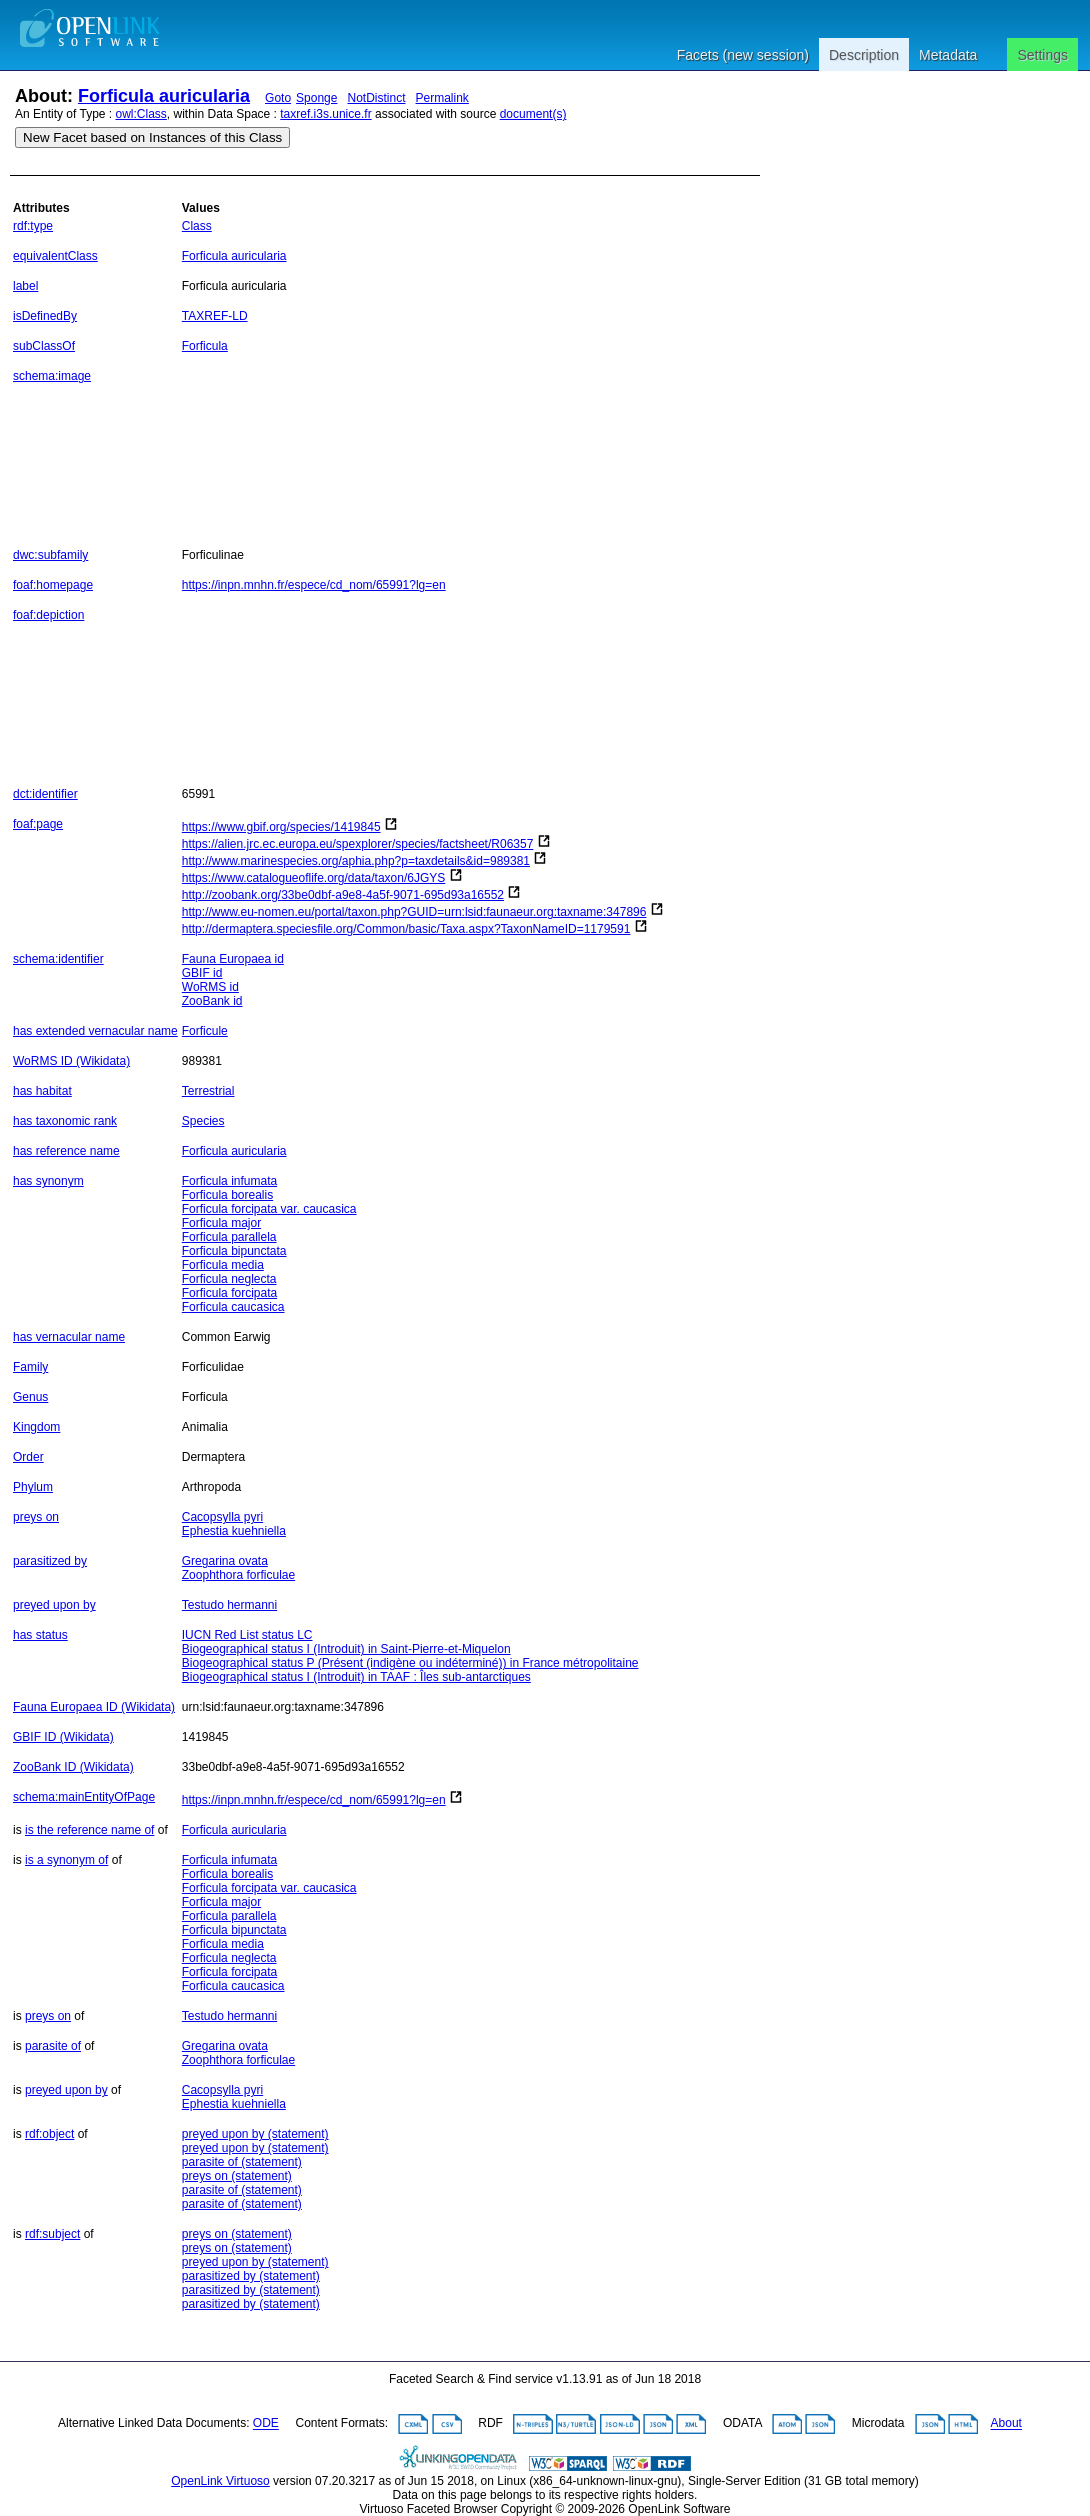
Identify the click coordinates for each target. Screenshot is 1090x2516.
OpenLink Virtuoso (220, 2481)
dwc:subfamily (50, 555)
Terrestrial (208, 1091)
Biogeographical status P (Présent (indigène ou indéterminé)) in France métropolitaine (410, 1663)
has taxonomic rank (65, 1121)
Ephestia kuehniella (234, 1531)
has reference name (66, 1151)
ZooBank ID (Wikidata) (73, 1767)
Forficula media (223, 1265)
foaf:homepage (53, 585)
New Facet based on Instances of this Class (152, 137)
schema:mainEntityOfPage (84, 1797)
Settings (1042, 55)
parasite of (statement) (242, 2162)
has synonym (48, 1181)
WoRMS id (210, 987)
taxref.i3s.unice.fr (325, 114)
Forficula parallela (229, 1237)
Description (864, 55)
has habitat (42, 1091)
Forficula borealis (227, 1195)
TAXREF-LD (215, 316)
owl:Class (141, 114)
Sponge (316, 98)
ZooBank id (212, 1001)
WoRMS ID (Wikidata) (71, 1061)
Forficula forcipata (229, 1293)
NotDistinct (376, 98)
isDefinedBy (45, 316)
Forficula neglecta (229, 1279)
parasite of (53, 2046)
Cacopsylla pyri (222, 1517)
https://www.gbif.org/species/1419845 (281, 827)
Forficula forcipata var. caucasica (269, 1209)
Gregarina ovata (225, 1561)
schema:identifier (58, 959)
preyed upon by (54, 1605)
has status (40, 1635)
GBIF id (202, 973)
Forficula (205, 346)
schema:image (52, 376)
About (1006, 2424)
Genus (30, 1397)
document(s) (533, 114)
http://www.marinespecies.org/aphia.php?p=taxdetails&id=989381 (356, 861)
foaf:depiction (48, 615)
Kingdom (36, 1427)
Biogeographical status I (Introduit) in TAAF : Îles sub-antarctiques (356, 1677)
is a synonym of (66, 1860)
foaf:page (38, 824)
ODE (266, 2424)
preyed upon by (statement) (255, 2134)
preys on (36, 1517)
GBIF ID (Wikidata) (63, 1737)
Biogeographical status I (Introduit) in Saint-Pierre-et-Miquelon (346, 1649)
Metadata (948, 55)
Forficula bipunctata (234, 1251)
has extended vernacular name (95, 1031)
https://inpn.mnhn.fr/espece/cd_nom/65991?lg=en (314, 585)
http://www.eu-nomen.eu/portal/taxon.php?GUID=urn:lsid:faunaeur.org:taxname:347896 (414, 912)
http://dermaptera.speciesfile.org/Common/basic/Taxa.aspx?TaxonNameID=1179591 (406, 929)
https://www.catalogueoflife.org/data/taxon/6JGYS (313, 878)
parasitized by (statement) (251, 2276)
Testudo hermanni (229, 1605)
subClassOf (44, 346)
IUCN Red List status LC (247, 1635)
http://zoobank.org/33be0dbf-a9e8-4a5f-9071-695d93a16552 (343, 895)
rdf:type (33, 226)
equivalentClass (55, 256)
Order (28, 1457)
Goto (278, 98)
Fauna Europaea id (233, 959)
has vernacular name (69, 1337)
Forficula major (221, 1223)
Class (197, 226)
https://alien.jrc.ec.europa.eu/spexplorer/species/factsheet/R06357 (358, 844)
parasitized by (50, 1561)
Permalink (442, 98)
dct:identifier (45, 794)
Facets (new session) (743, 55)
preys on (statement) (237, 2176)
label (25, 286)
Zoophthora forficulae (238, 1575)
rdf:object (49, 2134)
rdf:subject (52, 2234)
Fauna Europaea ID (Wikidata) (94, 1707)
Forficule (205, 1031)
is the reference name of (89, 1830)
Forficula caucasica (233, 1307)
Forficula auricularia (164, 96)
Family (30, 1367)
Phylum (33, 1487)
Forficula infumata (229, 1181)
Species (203, 1121)
